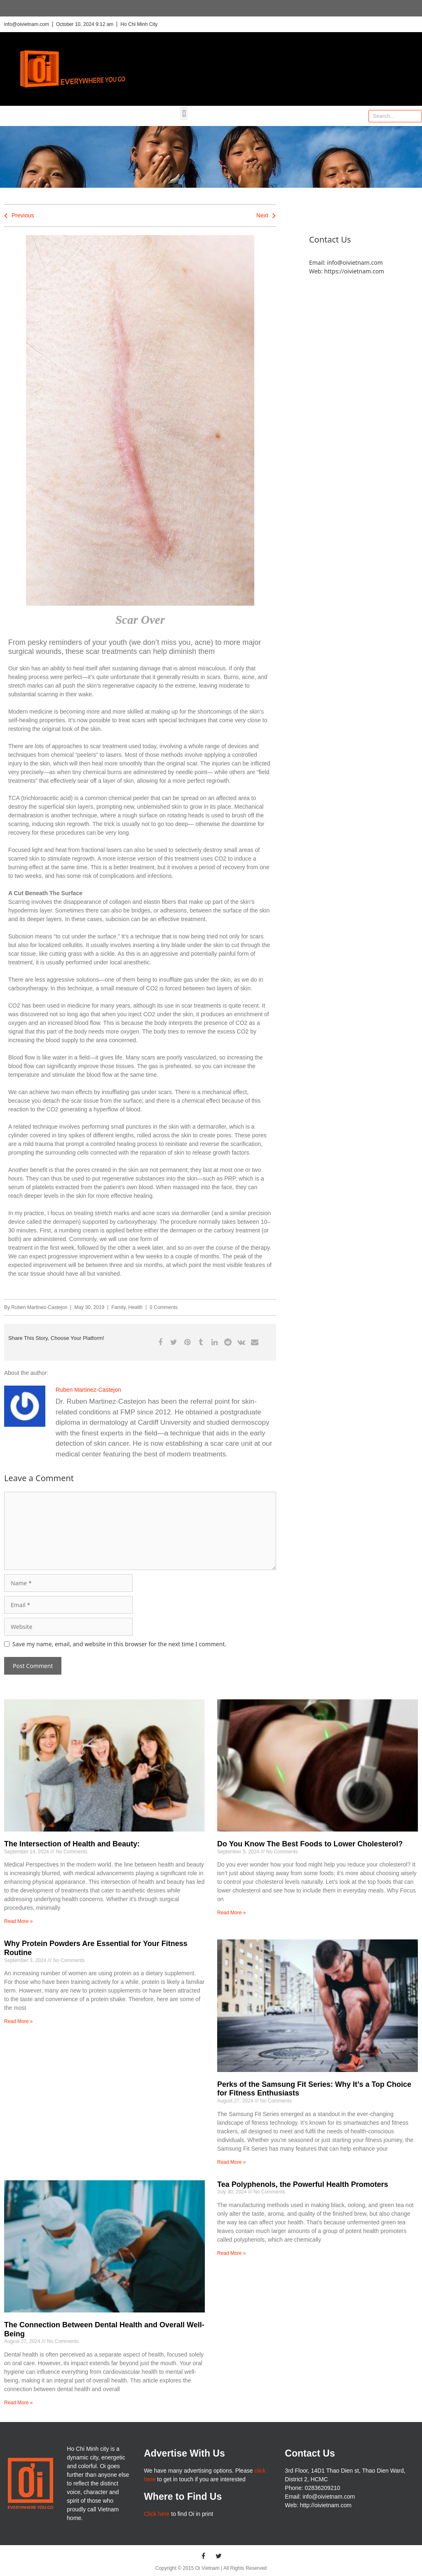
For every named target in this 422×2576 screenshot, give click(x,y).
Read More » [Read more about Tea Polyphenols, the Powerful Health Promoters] (231, 2253)
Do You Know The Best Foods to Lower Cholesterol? (310, 1844)
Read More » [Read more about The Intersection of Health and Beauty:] (18, 1921)
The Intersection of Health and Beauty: (72, 1844)
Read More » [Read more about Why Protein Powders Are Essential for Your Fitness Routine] (18, 2021)
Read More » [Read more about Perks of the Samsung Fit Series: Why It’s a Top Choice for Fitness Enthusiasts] (231, 2162)
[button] (184, 113)
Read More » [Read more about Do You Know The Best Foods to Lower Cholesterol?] (231, 1913)
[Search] (415, 116)
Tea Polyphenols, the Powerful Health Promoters (302, 2184)
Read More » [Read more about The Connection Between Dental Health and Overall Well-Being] (18, 2403)
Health (135, 1307)
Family (118, 1307)
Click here (156, 2514)
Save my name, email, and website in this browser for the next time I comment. (119, 1644)
